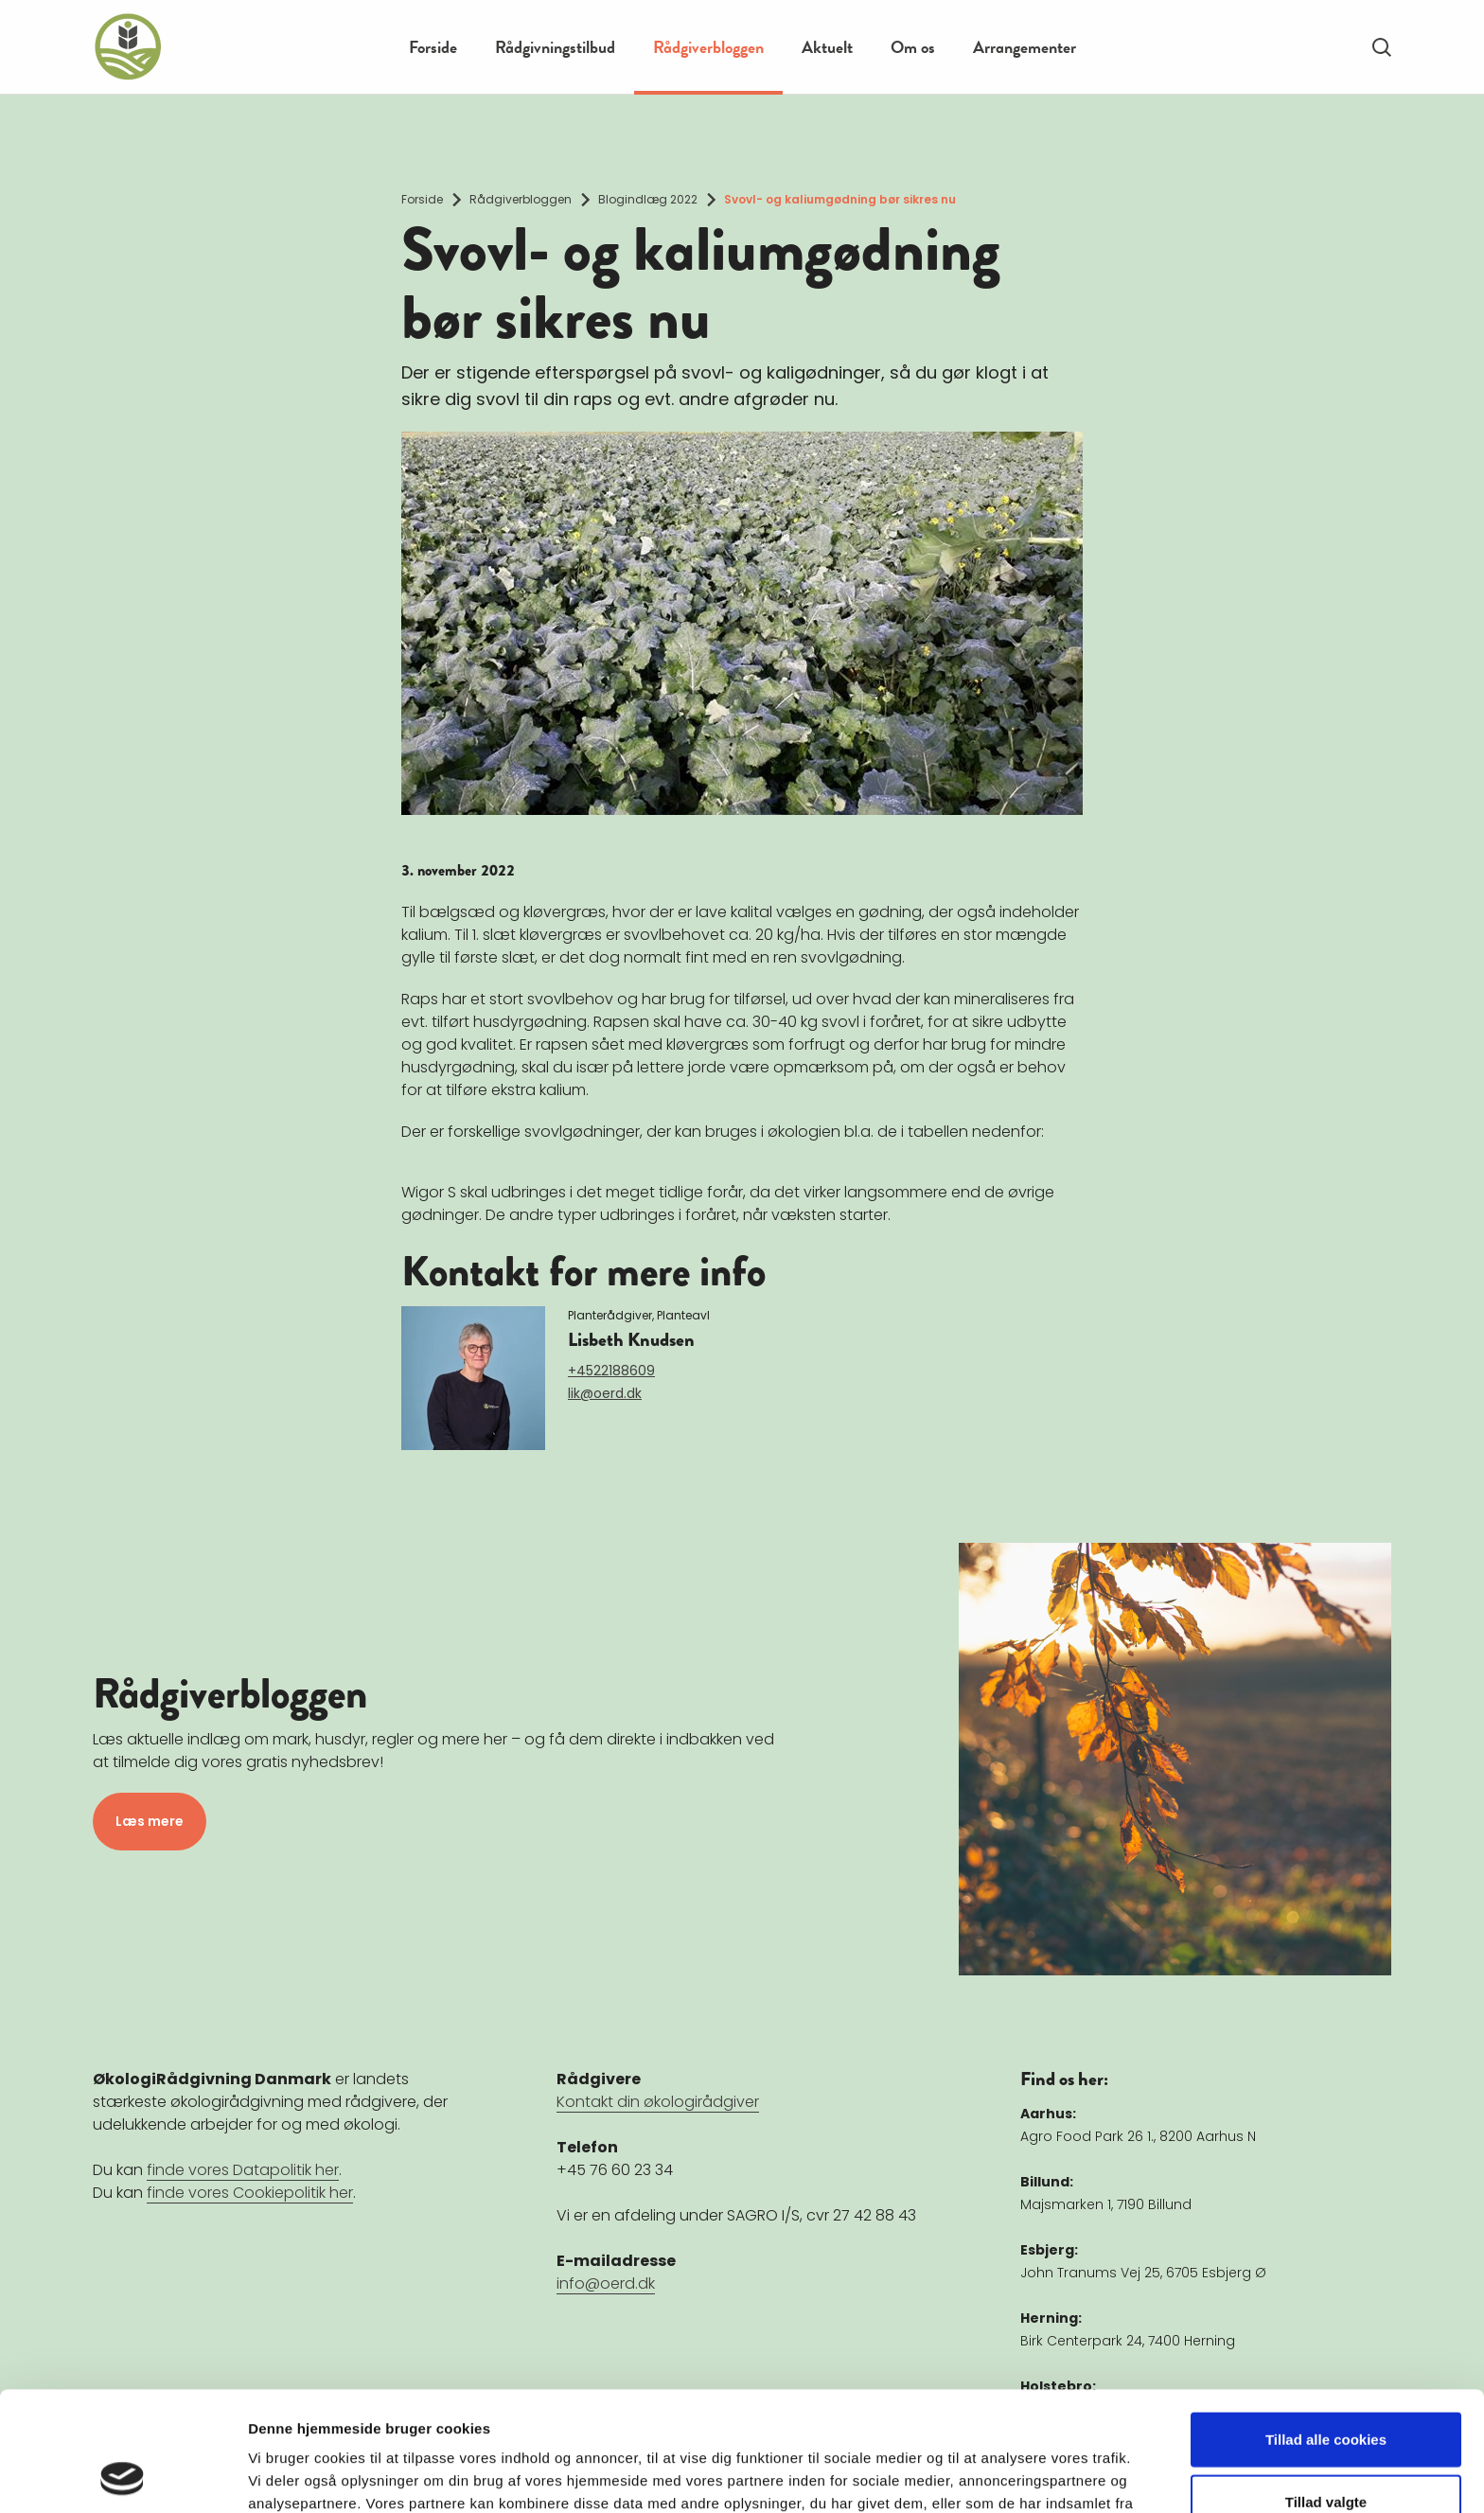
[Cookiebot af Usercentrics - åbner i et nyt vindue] (122, 2476)
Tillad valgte (1326, 2389)
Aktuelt (827, 47)
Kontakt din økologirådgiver (657, 2102)
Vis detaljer (983, 2476)
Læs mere (149, 1821)
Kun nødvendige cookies (1326, 2451)
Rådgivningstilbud (555, 47)
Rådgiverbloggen (708, 47)
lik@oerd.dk (605, 1393)
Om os (913, 47)
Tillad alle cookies (1326, 2327)
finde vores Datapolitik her (243, 2170)
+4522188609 (611, 1370)
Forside (433, 47)
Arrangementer (1024, 47)
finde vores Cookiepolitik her (250, 2192)
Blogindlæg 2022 (648, 199)
